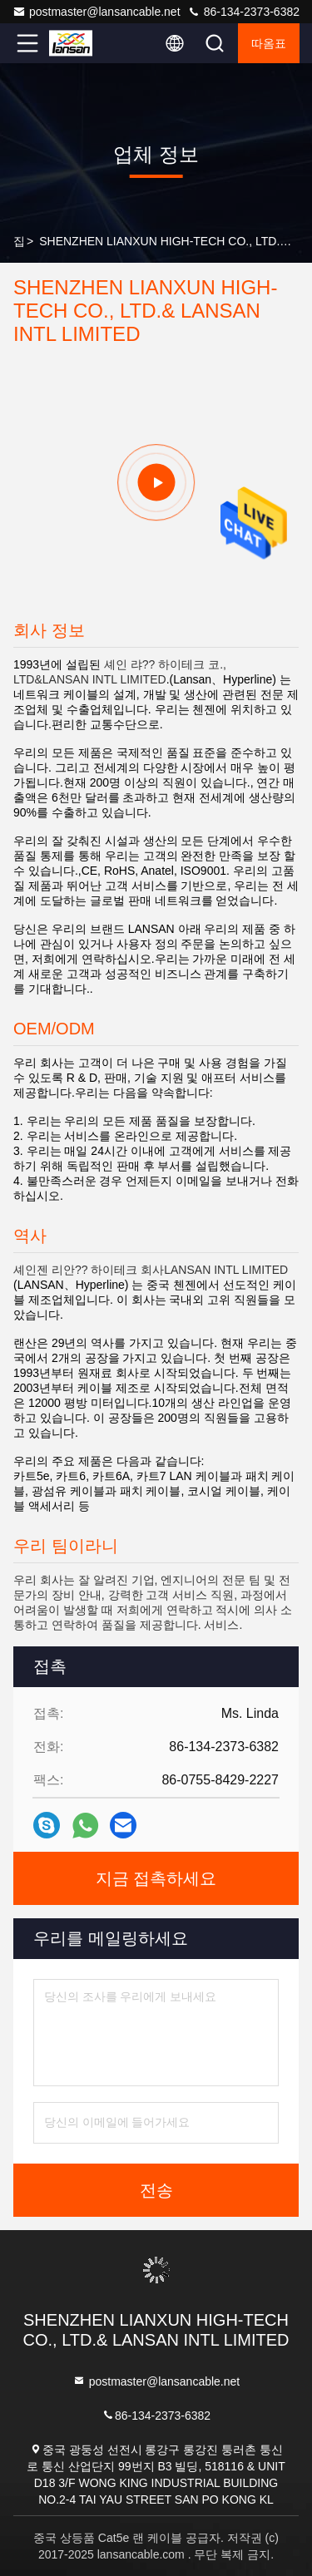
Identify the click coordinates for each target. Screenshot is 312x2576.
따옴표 (268, 43)
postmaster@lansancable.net (96, 11)
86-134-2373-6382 (243, 11)
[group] (156, 482)
